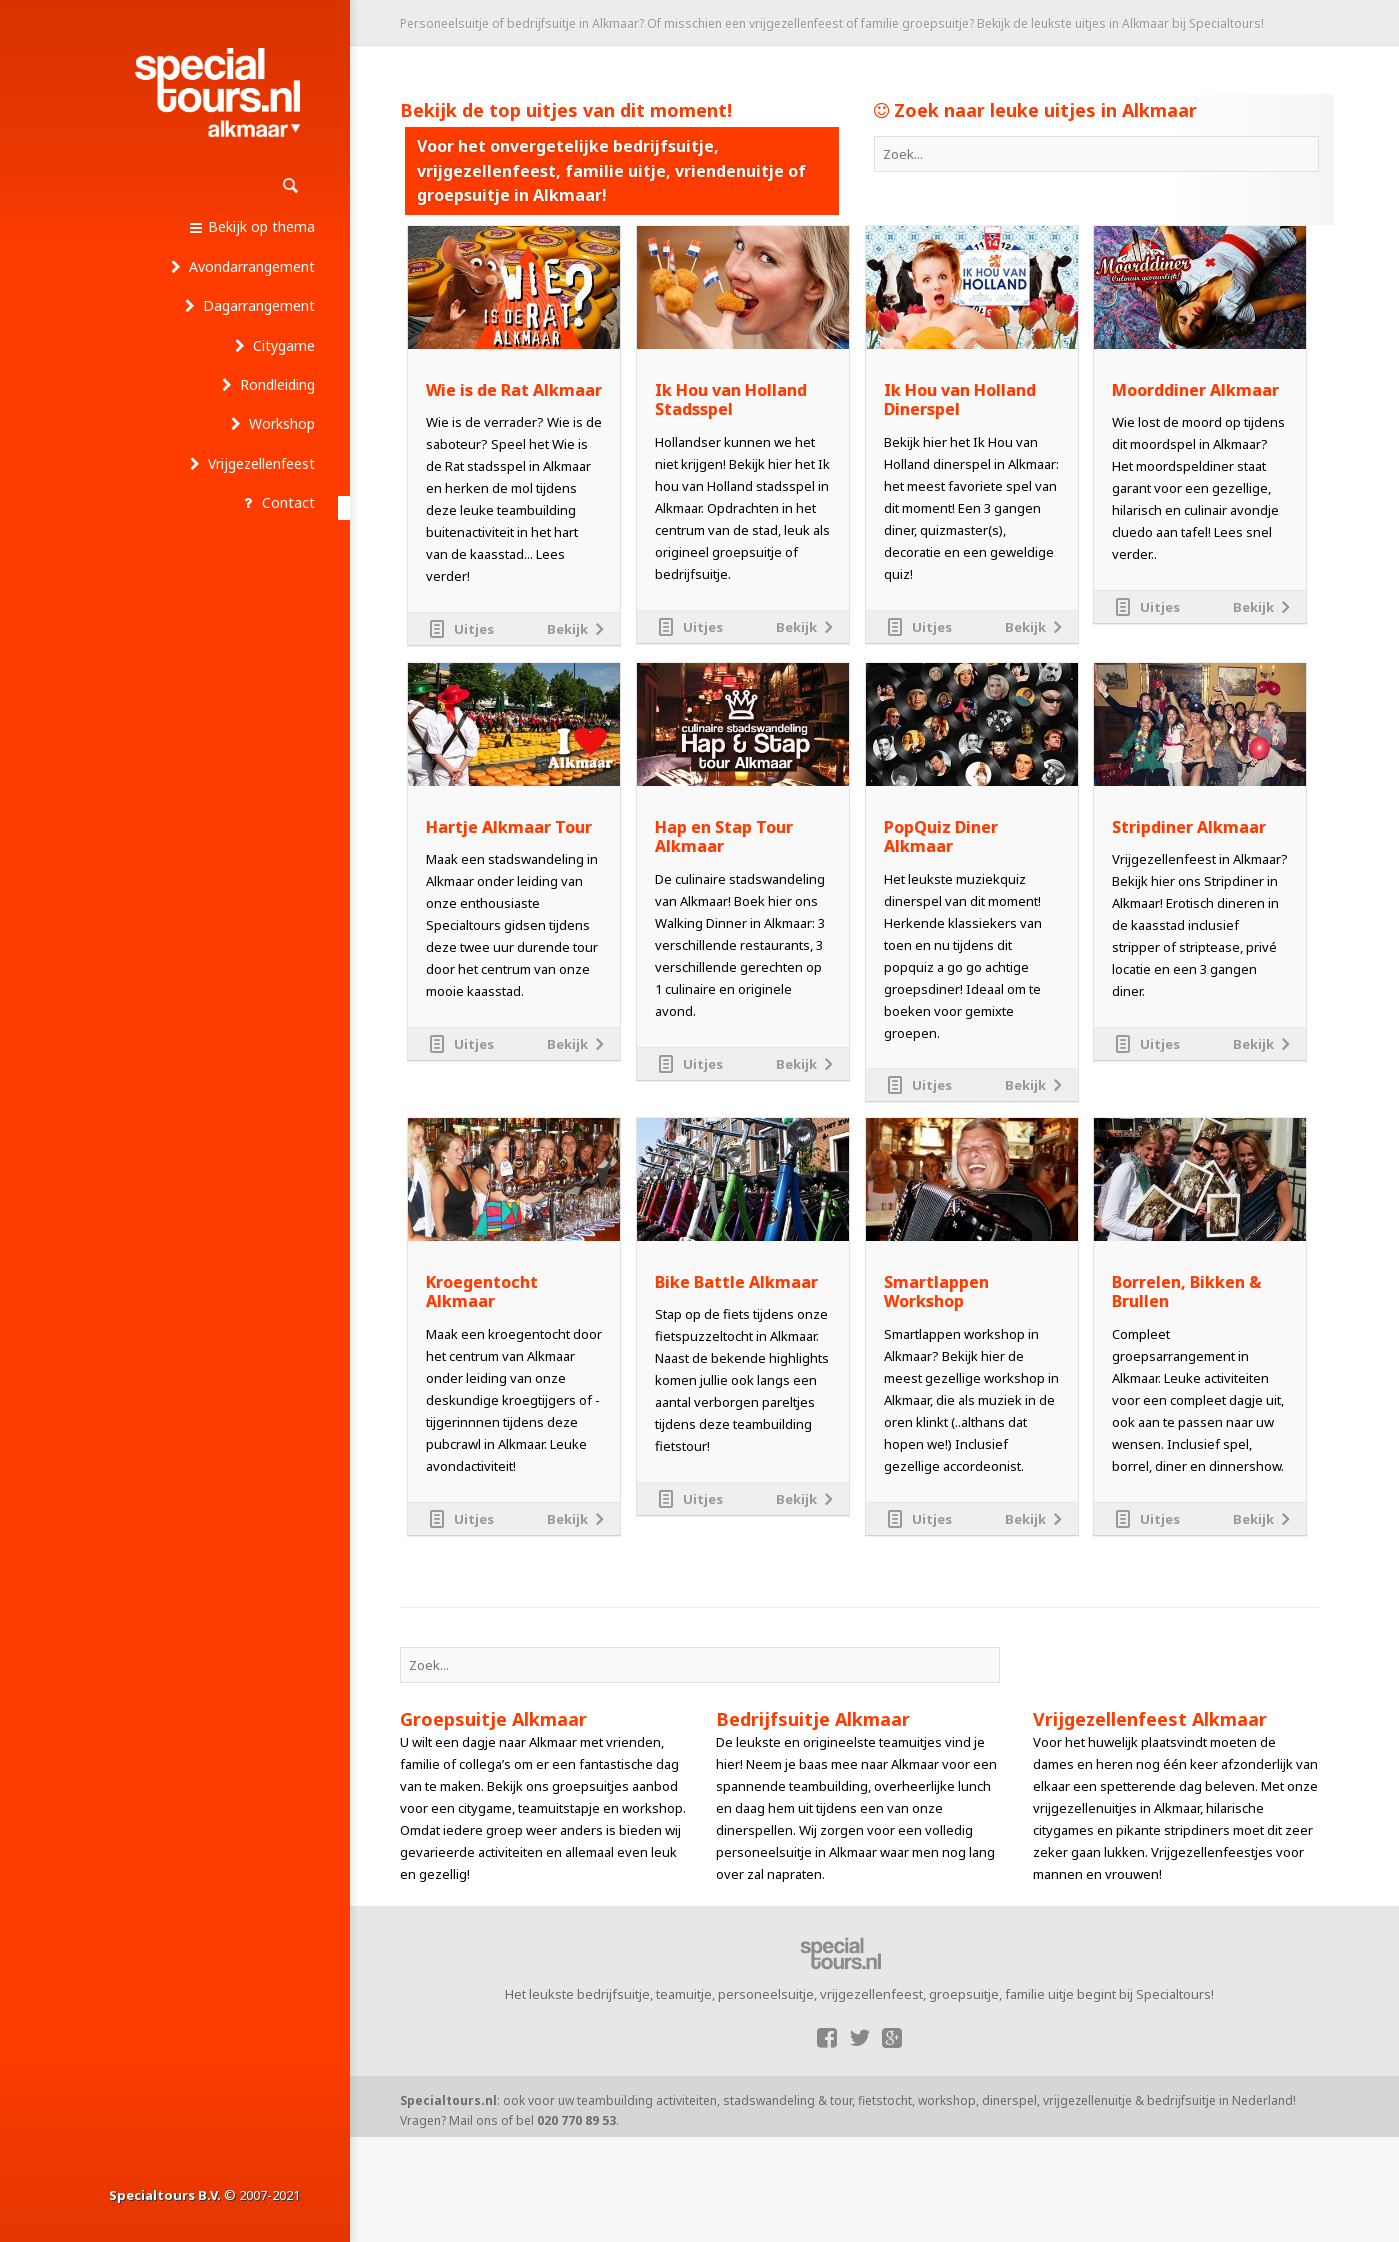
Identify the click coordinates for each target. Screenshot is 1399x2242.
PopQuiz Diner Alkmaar (941, 837)
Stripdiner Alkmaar (1189, 827)
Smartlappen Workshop (936, 1292)
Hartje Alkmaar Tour (509, 827)
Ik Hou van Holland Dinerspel (960, 400)
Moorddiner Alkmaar (1195, 390)
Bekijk (567, 629)
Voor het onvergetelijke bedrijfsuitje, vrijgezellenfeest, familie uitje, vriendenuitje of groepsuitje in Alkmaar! (611, 170)
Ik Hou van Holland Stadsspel (731, 400)
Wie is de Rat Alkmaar (514, 390)
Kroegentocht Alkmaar (482, 1292)
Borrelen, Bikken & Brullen (1186, 1292)
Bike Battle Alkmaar (736, 1282)
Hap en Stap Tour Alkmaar (724, 837)
